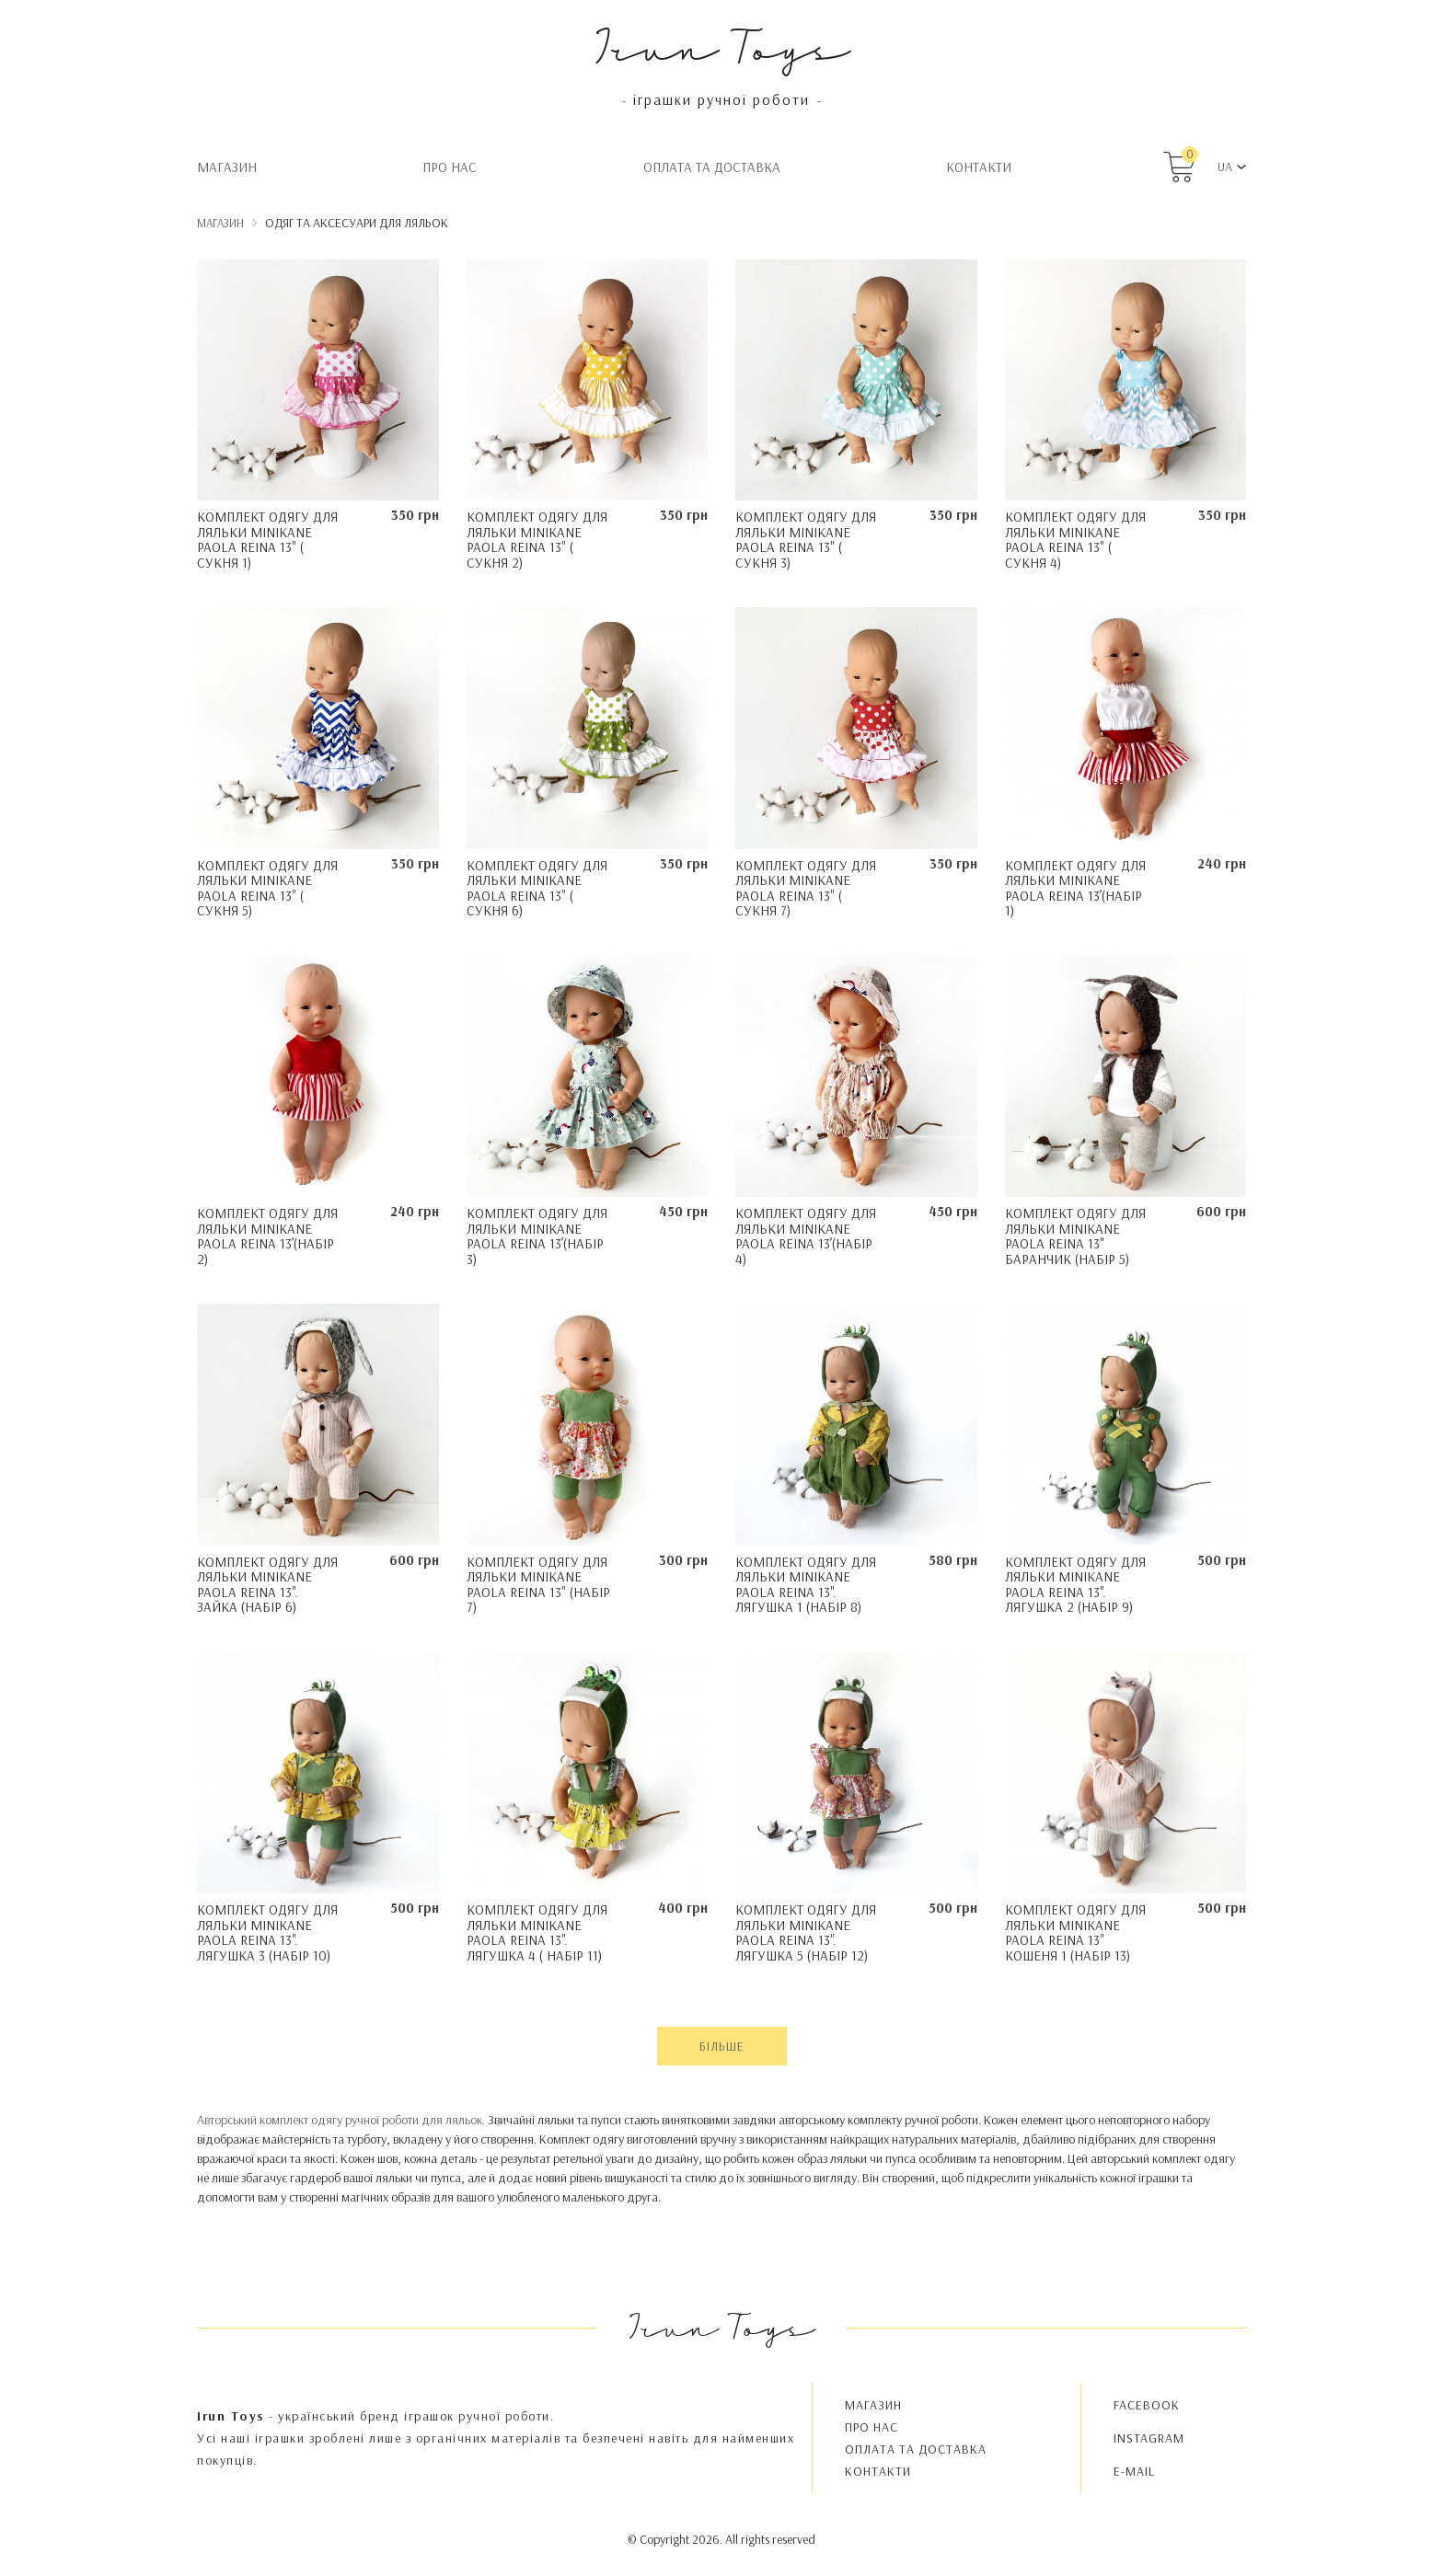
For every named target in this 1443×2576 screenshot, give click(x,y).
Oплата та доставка (711, 167)
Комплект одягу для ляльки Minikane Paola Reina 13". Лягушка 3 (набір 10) (267, 1932)
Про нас (449, 167)
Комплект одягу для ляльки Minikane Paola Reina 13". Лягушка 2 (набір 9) (1075, 1584)
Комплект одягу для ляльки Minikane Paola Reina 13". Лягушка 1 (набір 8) (805, 1584)
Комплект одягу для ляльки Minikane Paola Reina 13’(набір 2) (267, 1236)
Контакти (978, 167)
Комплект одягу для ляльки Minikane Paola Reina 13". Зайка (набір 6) (267, 1584)
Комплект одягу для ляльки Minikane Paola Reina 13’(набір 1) (1075, 888)
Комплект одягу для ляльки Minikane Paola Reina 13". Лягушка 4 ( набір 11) (537, 1932)
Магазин (227, 167)
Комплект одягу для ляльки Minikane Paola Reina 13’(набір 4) (805, 1236)
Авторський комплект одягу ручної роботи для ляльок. (341, 2119)
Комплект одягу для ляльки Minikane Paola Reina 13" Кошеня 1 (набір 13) (1075, 1932)
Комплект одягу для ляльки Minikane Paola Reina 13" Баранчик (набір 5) (1075, 1236)
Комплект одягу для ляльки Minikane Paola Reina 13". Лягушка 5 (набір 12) (805, 1932)
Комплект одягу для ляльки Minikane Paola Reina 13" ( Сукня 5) (267, 888)
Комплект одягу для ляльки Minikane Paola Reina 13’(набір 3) (537, 1236)
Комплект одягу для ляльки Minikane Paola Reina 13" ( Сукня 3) (805, 539)
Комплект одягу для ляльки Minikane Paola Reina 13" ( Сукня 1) (267, 539)
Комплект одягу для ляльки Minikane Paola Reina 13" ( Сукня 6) (537, 888)
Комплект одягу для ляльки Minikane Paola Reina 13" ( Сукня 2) (537, 539)
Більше (722, 2046)
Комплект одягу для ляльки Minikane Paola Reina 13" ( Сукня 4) (1075, 539)
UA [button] (1225, 166)
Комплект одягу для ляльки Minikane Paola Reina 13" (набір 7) (538, 1584)
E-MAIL (1134, 2471)
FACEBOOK (1147, 2405)
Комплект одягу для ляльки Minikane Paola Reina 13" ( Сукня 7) (805, 888)
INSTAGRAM (1149, 2438)
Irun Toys (722, 45)
